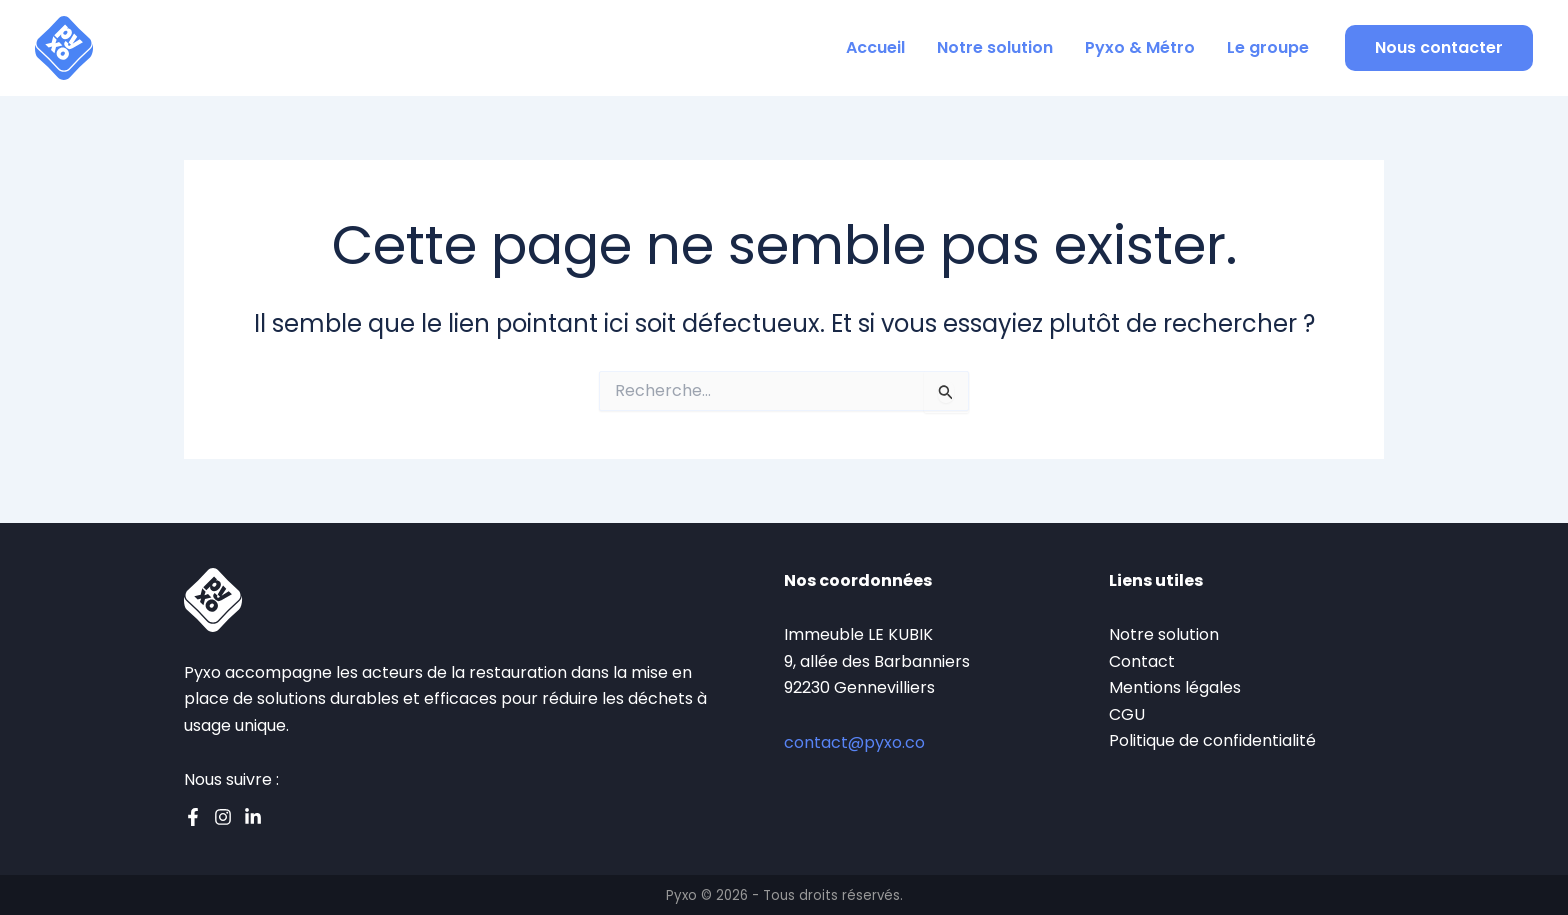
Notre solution (995, 47)
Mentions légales (1175, 687)
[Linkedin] (253, 817)
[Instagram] (223, 817)
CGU (1127, 714)
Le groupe (1268, 47)
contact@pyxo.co (854, 742)
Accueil (875, 47)
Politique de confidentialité (1212, 740)
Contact (1142, 661)
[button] (1439, 48)
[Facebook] (193, 817)
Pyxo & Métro (1140, 47)
